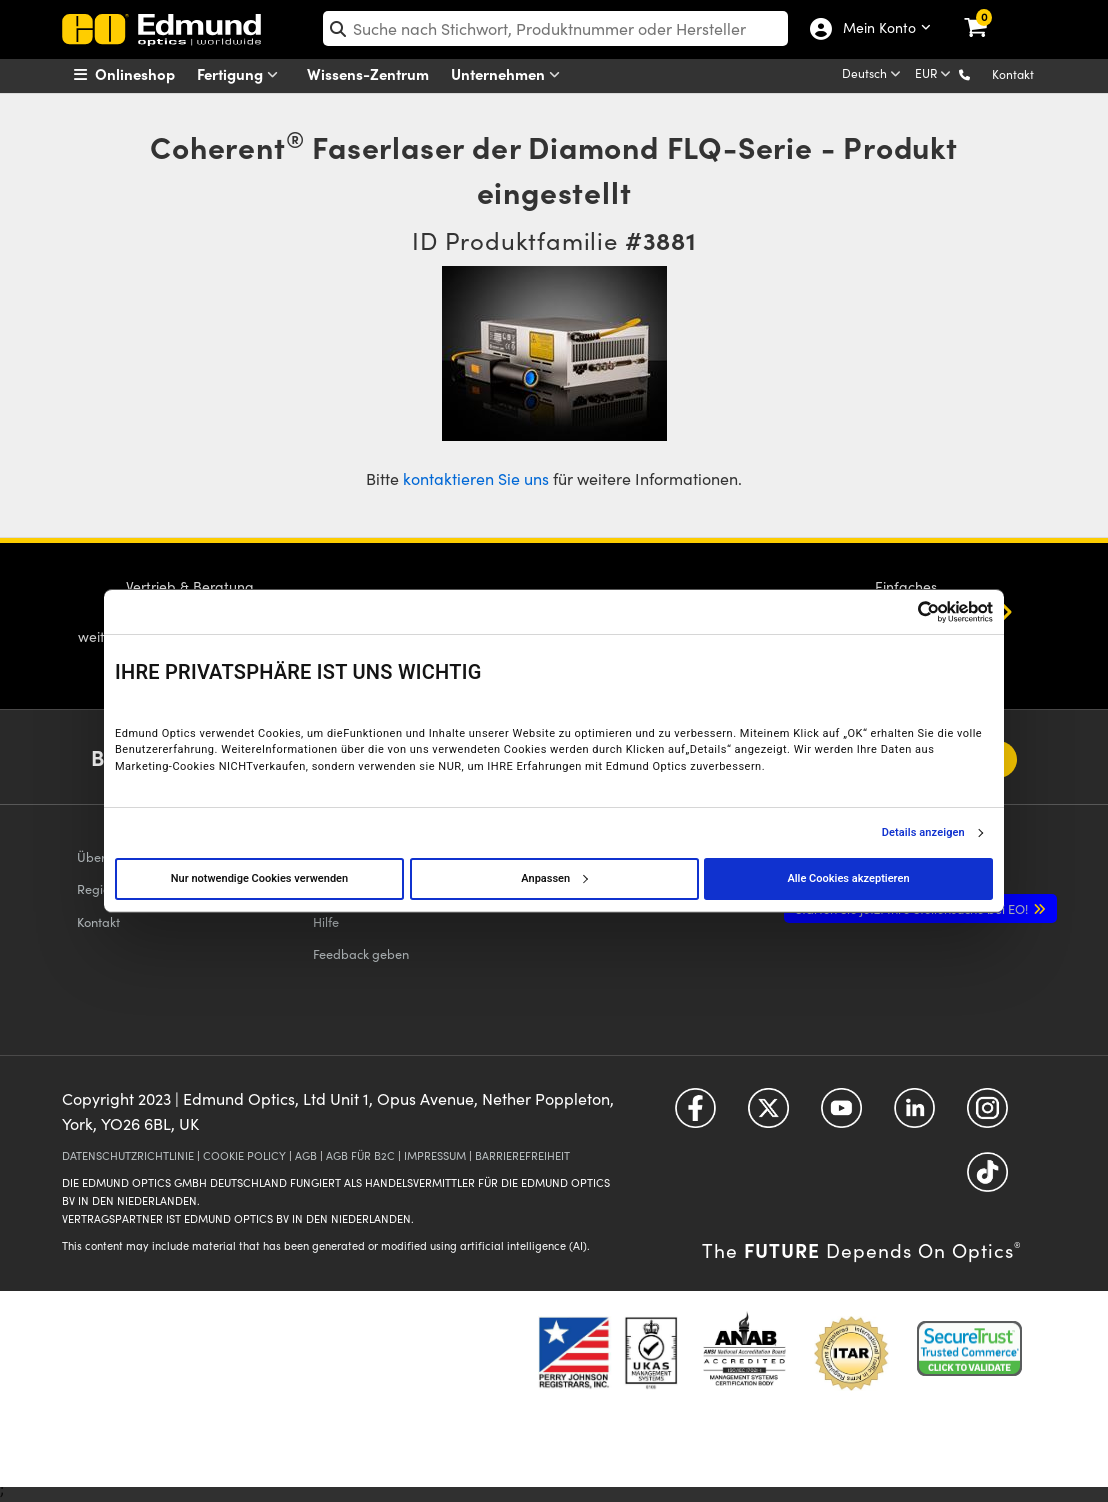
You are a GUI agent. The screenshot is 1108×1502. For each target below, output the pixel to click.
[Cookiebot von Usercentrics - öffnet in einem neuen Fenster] (905, 612)
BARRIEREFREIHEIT (522, 1155)
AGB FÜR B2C (360, 1155)
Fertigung (242, 74)
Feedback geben (361, 953)
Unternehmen (510, 74)
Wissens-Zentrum (368, 73)
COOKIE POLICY (244, 1155)
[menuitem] (149, 74)
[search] (555, 28)
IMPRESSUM (435, 1155)
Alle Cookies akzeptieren (848, 878)
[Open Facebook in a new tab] (695, 1114)
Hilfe (326, 921)
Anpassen (554, 878)
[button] (980, 73)
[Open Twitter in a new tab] (768, 1114)
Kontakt (1013, 74)
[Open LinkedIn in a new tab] (914, 1114)
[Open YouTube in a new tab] (841, 1114)
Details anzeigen (923, 833)
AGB (306, 1155)
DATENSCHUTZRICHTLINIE (128, 1155)
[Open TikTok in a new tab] (987, 1178)
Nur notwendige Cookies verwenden (259, 878)
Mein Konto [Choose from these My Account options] (878, 29)
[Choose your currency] (934, 75)
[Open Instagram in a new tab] (987, 1114)
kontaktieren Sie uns (476, 478)
